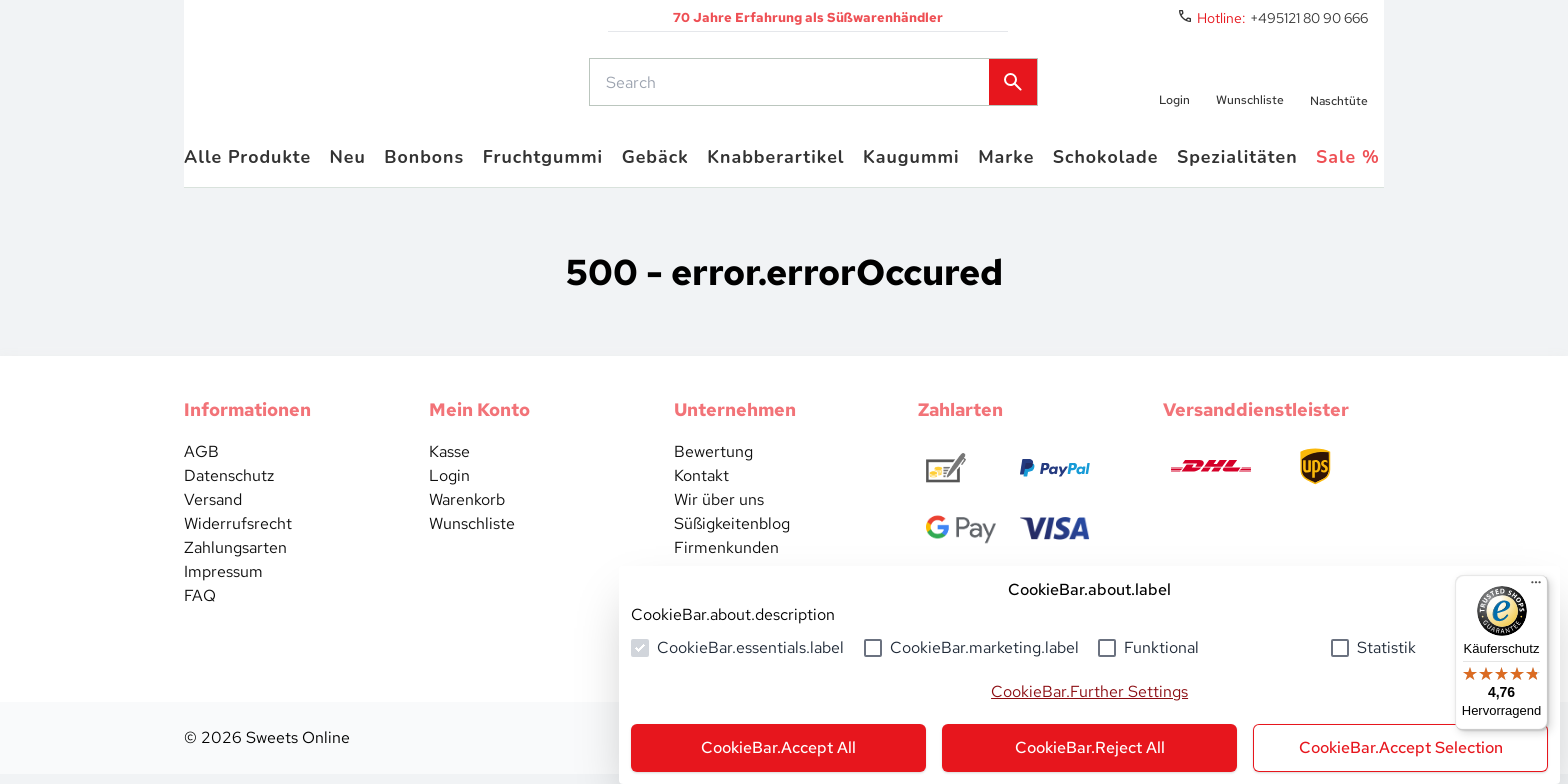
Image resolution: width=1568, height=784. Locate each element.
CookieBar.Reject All (1090, 747)
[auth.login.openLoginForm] (1172, 87)
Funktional (1161, 647)
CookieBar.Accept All (778, 747)
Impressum (223, 581)
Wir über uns (719, 509)
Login (449, 485)
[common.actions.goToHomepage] (359, 87)
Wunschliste (472, 533)
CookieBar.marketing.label (984, 647)
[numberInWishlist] (1250, 87)
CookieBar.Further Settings (1089, 691)
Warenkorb (467, 509)
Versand (213, 509)
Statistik (1386, 647)
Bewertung (713, 461)
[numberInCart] (1339, 87)
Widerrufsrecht (238, 533)
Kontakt (701, 485)
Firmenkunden (726, 557)
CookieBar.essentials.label (750, 647)
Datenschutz (229, 485)
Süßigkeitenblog (732, 533)
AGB (201, 461)
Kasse (449, 461)
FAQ (200, 605)
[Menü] (1536, 587)
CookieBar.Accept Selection (1401, 747)
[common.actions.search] (791, 87)
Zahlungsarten (235, 557)
